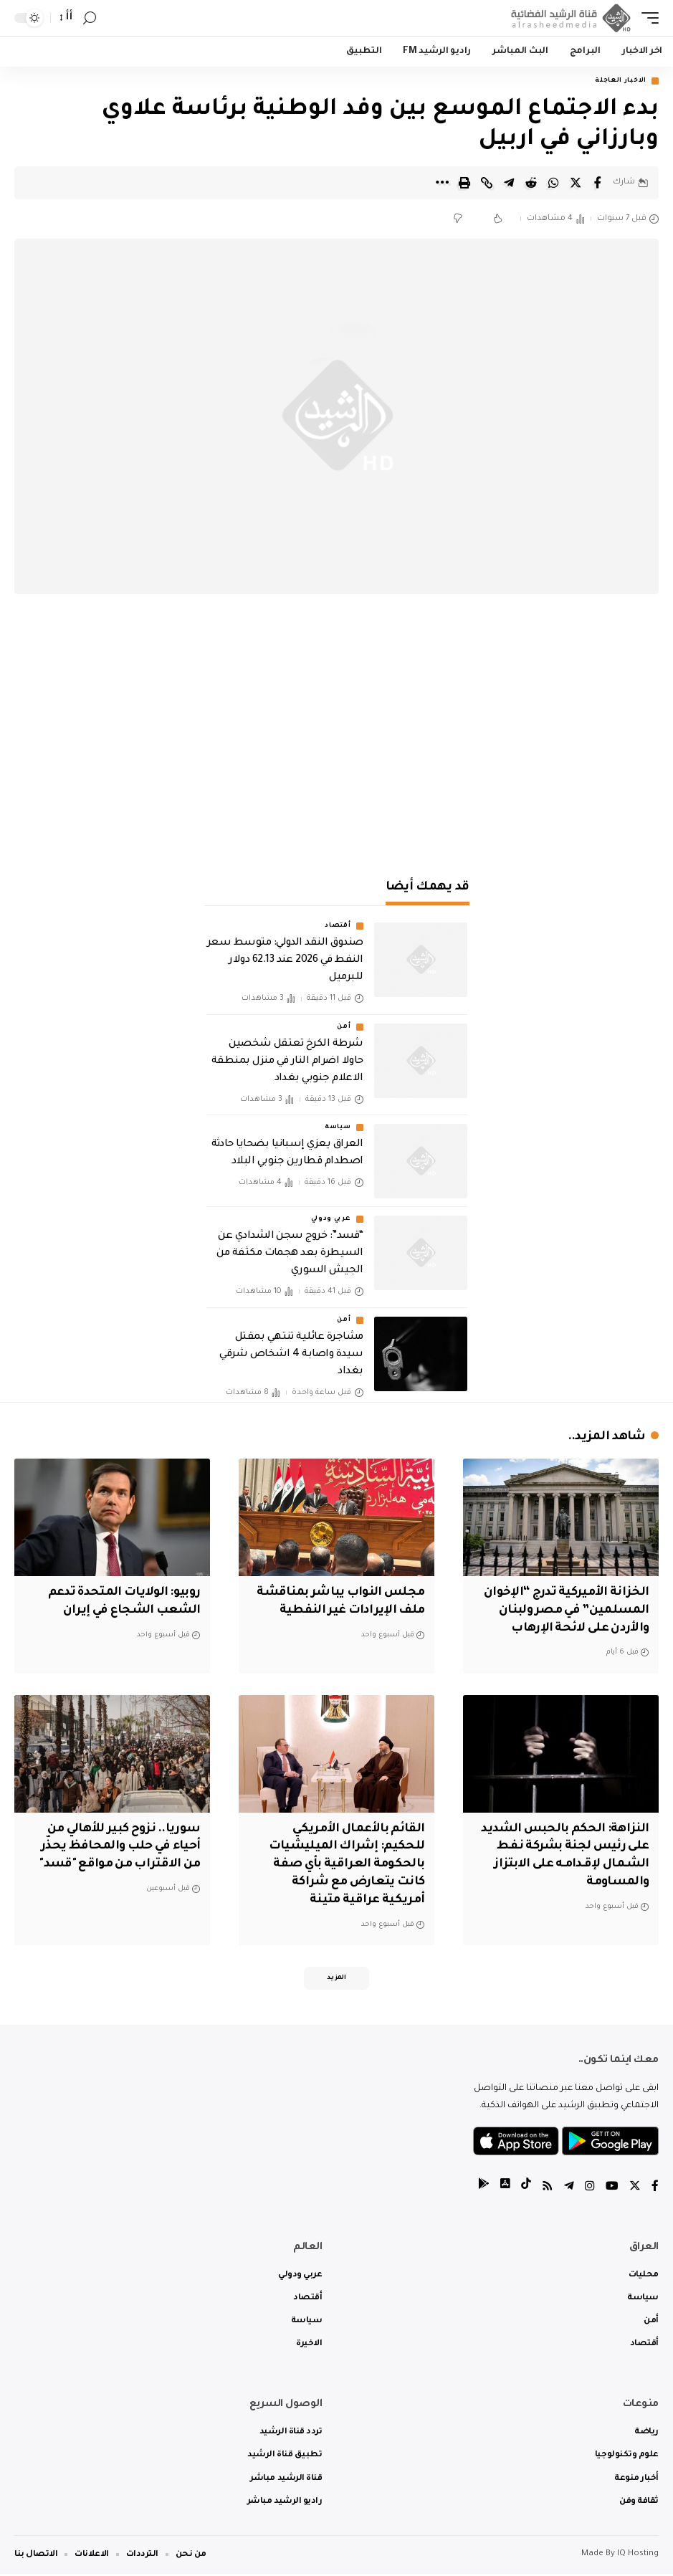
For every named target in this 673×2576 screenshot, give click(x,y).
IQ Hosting (638, 2556)
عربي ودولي (331, 1219)
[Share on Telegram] (509, 182)
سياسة (338, 1128)
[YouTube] (612, 2189)
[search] (90, 18)
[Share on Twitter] (575, 182)
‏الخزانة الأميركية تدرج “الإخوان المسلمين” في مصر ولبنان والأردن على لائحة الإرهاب (564, 1610)
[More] (442, 182)
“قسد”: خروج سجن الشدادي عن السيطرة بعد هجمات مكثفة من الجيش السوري (289, 1254)
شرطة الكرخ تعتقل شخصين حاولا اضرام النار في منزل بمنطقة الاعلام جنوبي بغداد (287, 1061)
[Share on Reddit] (531, 182)
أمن (343, 1027)
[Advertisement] (337, 738)
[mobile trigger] (646, 18)
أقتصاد (337, 926)
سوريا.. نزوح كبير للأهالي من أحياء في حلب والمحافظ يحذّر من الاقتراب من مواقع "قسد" (117, 1847)
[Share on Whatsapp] (553, 182)
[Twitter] (635, 2189)
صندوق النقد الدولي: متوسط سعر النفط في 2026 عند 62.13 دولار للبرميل (285, 961)
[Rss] (547, 2189)
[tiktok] (526, 2189)
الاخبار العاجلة (620, 81)
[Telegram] (569, 2189)
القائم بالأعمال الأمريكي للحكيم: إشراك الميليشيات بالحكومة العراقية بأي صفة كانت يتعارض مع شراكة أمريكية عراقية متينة (344, 1865)
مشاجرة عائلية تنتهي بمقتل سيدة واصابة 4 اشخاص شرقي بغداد (291, 1355)
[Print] (464, 182)
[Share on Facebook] (598, 182)
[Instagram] (590, 2189)
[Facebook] (655, 2189)
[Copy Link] (487, 182)
